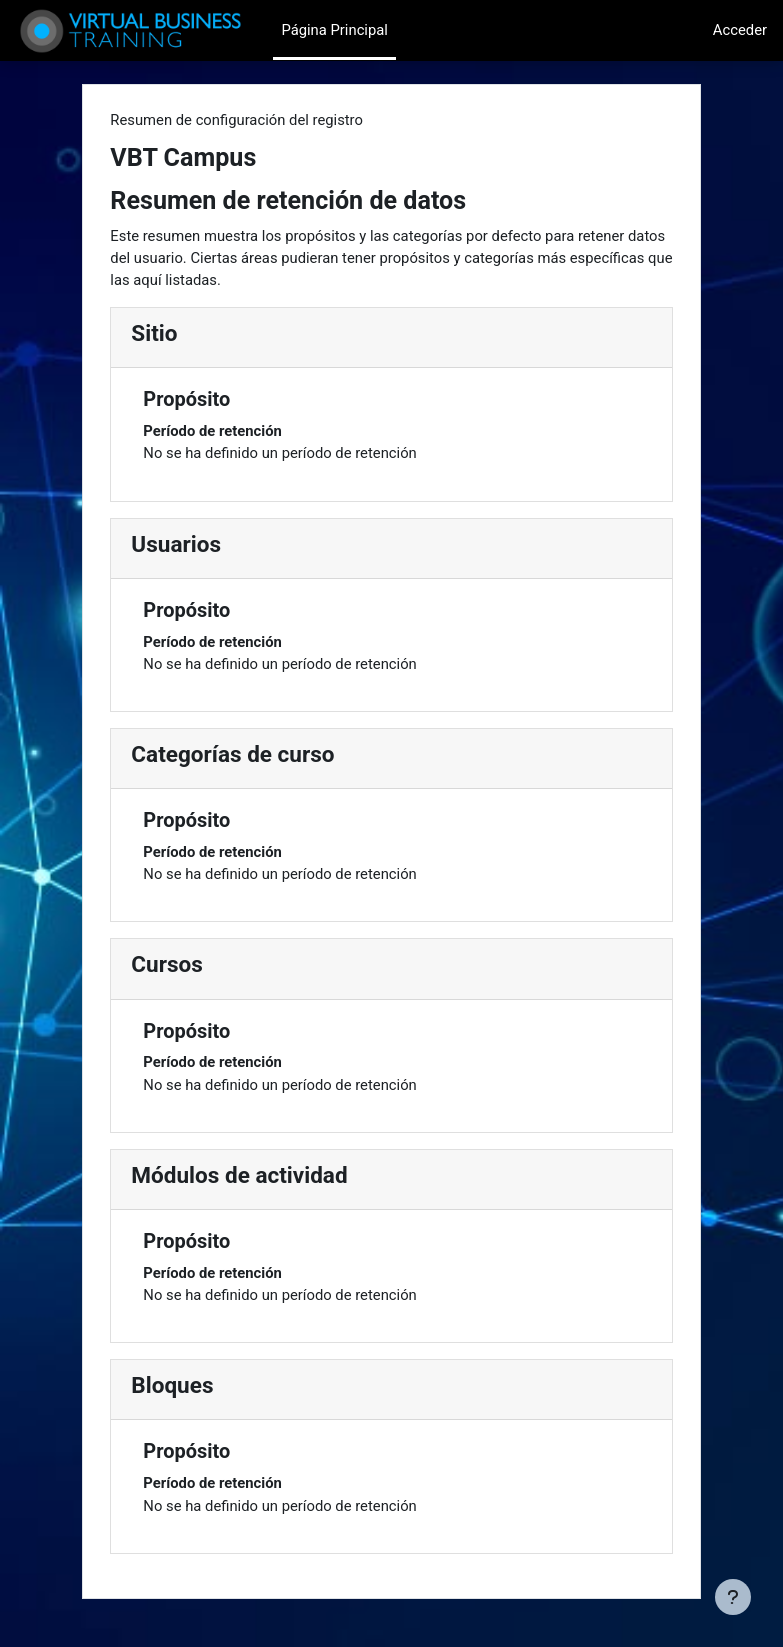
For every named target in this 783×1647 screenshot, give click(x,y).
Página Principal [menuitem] (334, 30)
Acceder (740, 30)
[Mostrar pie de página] (733, 1597)
